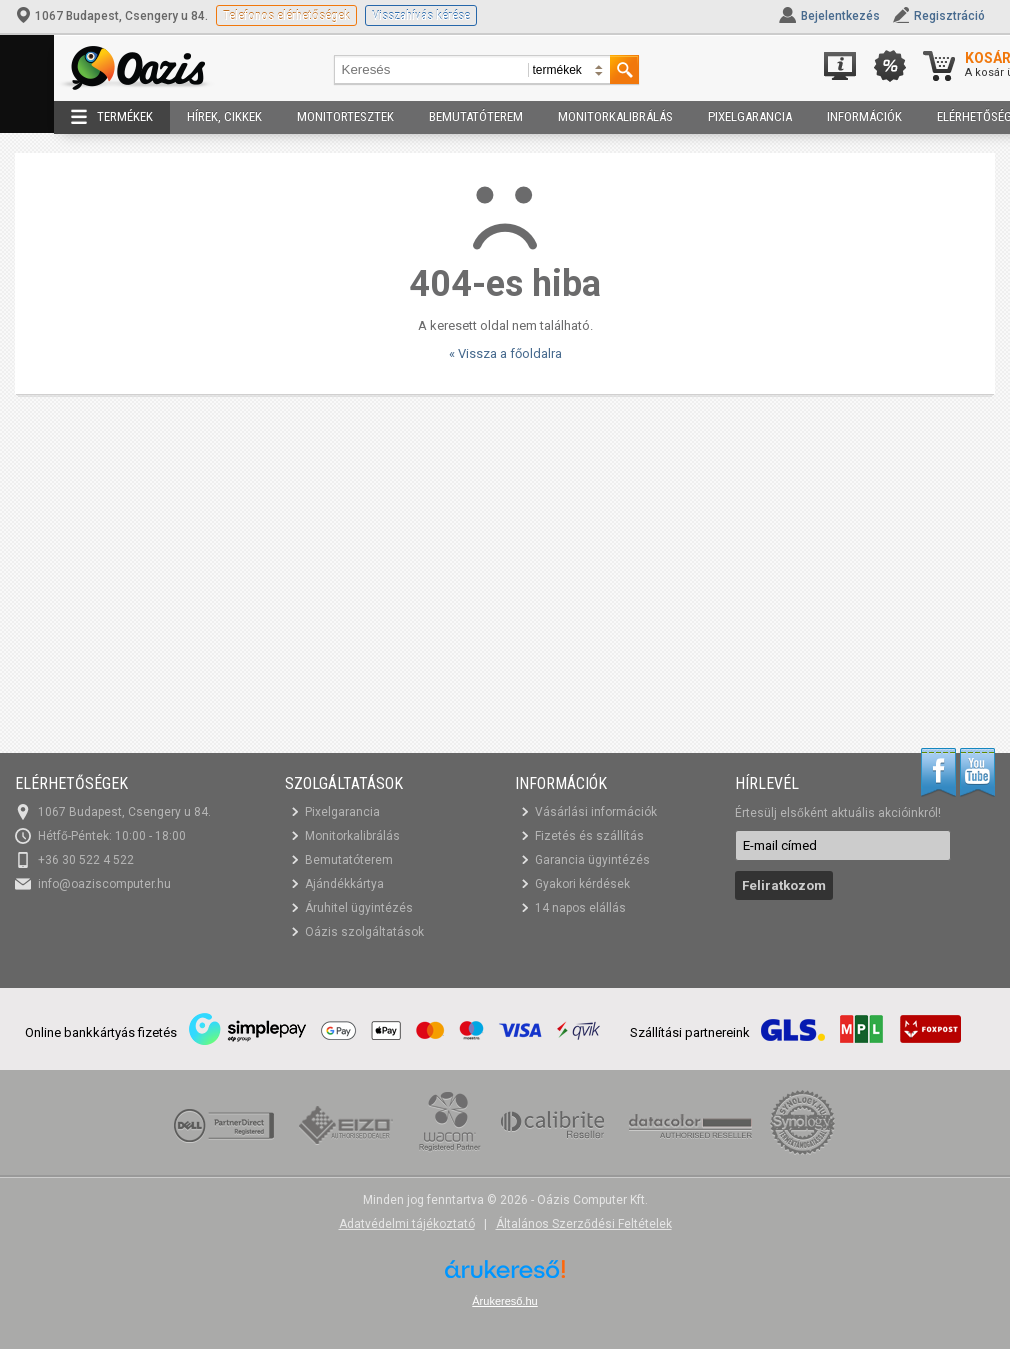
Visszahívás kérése (421, 15)
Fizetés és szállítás (589, 836)
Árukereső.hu (504, 1301)
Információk (864, 116)
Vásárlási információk (596, 812)
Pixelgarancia (750, 116)
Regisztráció (949, 16)
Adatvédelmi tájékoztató (407, 1224)
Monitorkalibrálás (615, 116)
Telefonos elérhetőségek (286, 15)
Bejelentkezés (840, 16)
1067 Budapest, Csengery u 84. (113, 16)
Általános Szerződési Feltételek (584, 1224)
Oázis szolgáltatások (364, 932)
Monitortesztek (345, 116)
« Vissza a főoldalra (505, 353)
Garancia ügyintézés (592, 860)
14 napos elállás (580, 908)
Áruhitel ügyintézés (359, 908)
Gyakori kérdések (582, 884)
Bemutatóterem (476, 116)
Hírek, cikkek (224, 116)
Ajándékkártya (344, 884)
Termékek (112, 117)
